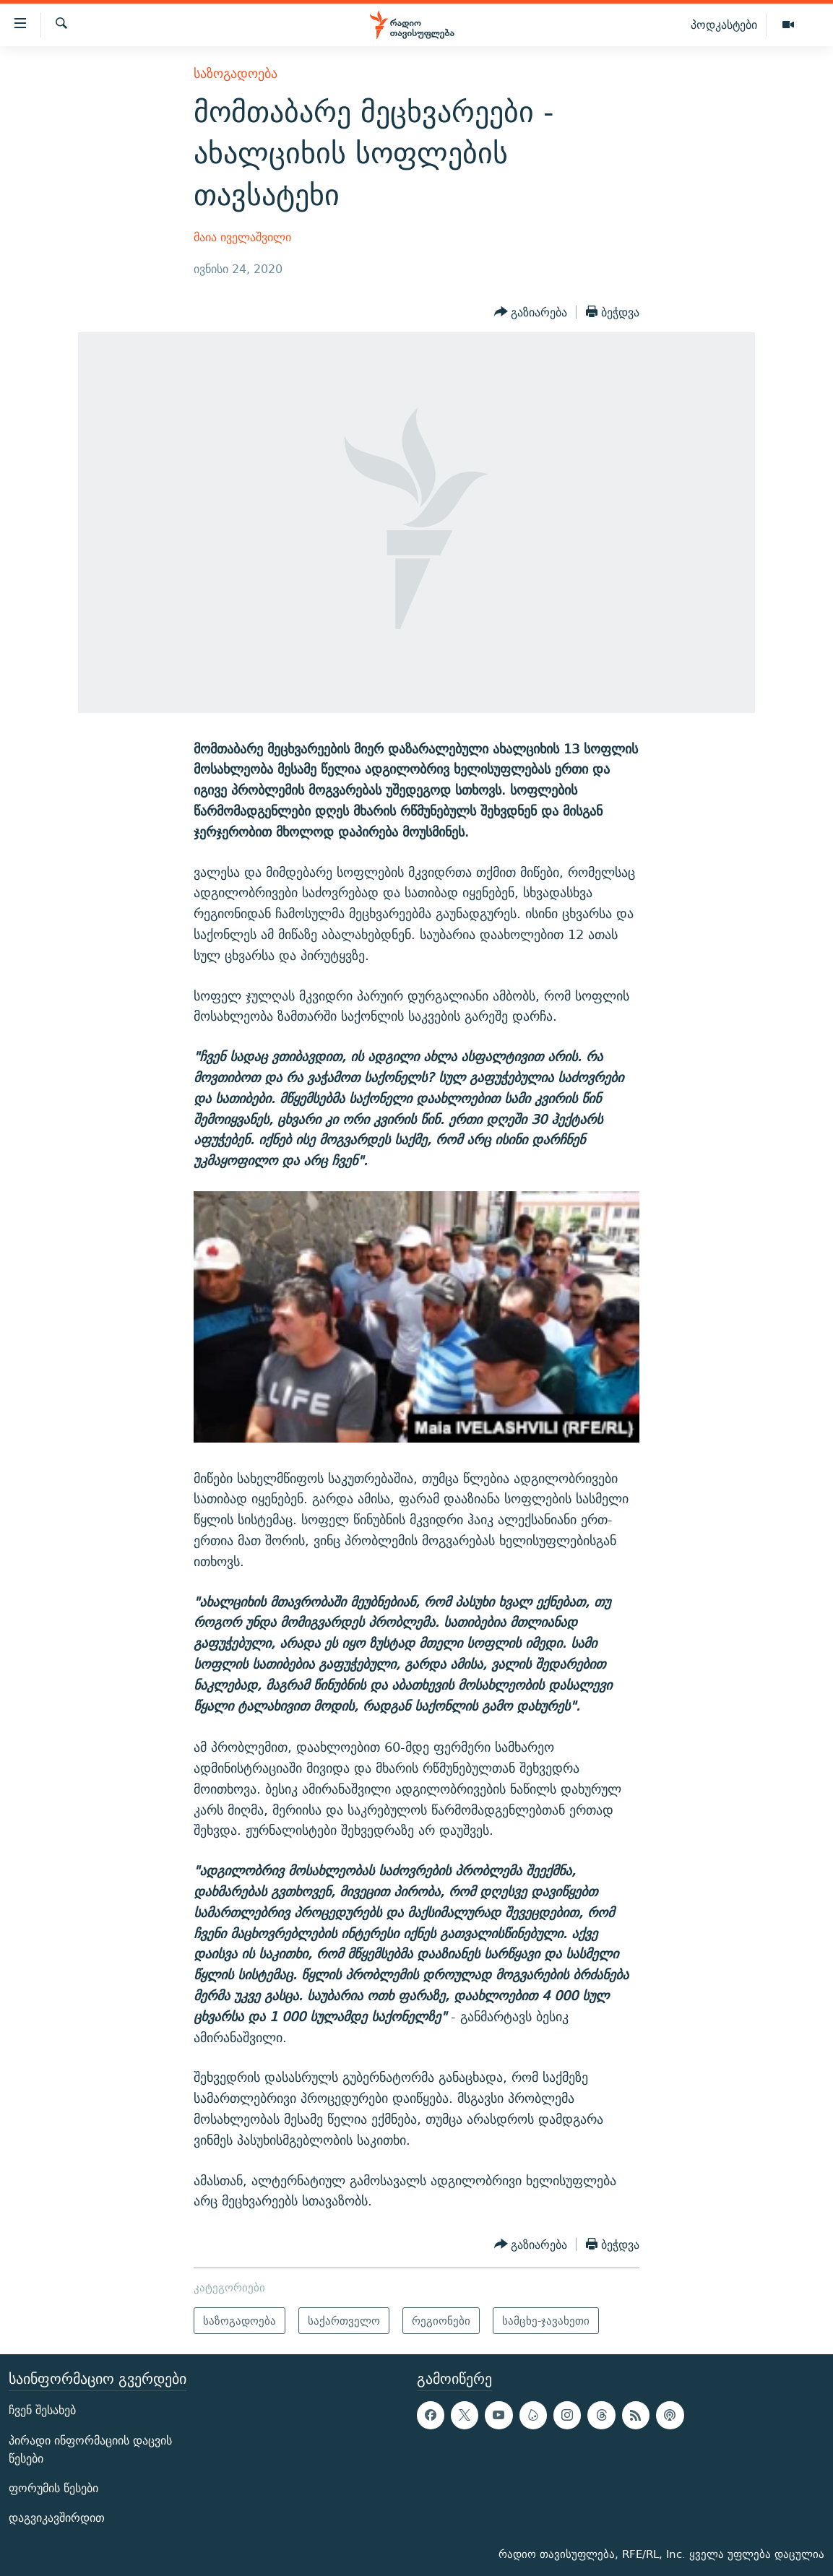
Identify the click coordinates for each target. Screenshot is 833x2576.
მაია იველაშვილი (242, 237)
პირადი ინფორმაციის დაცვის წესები (90, 2450)
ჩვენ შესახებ (42, 2410)
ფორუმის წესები (53, 2488)
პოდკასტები (724, 24)
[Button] (531, 312)
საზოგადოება (235, 73)
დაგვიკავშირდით (57, 2518)
